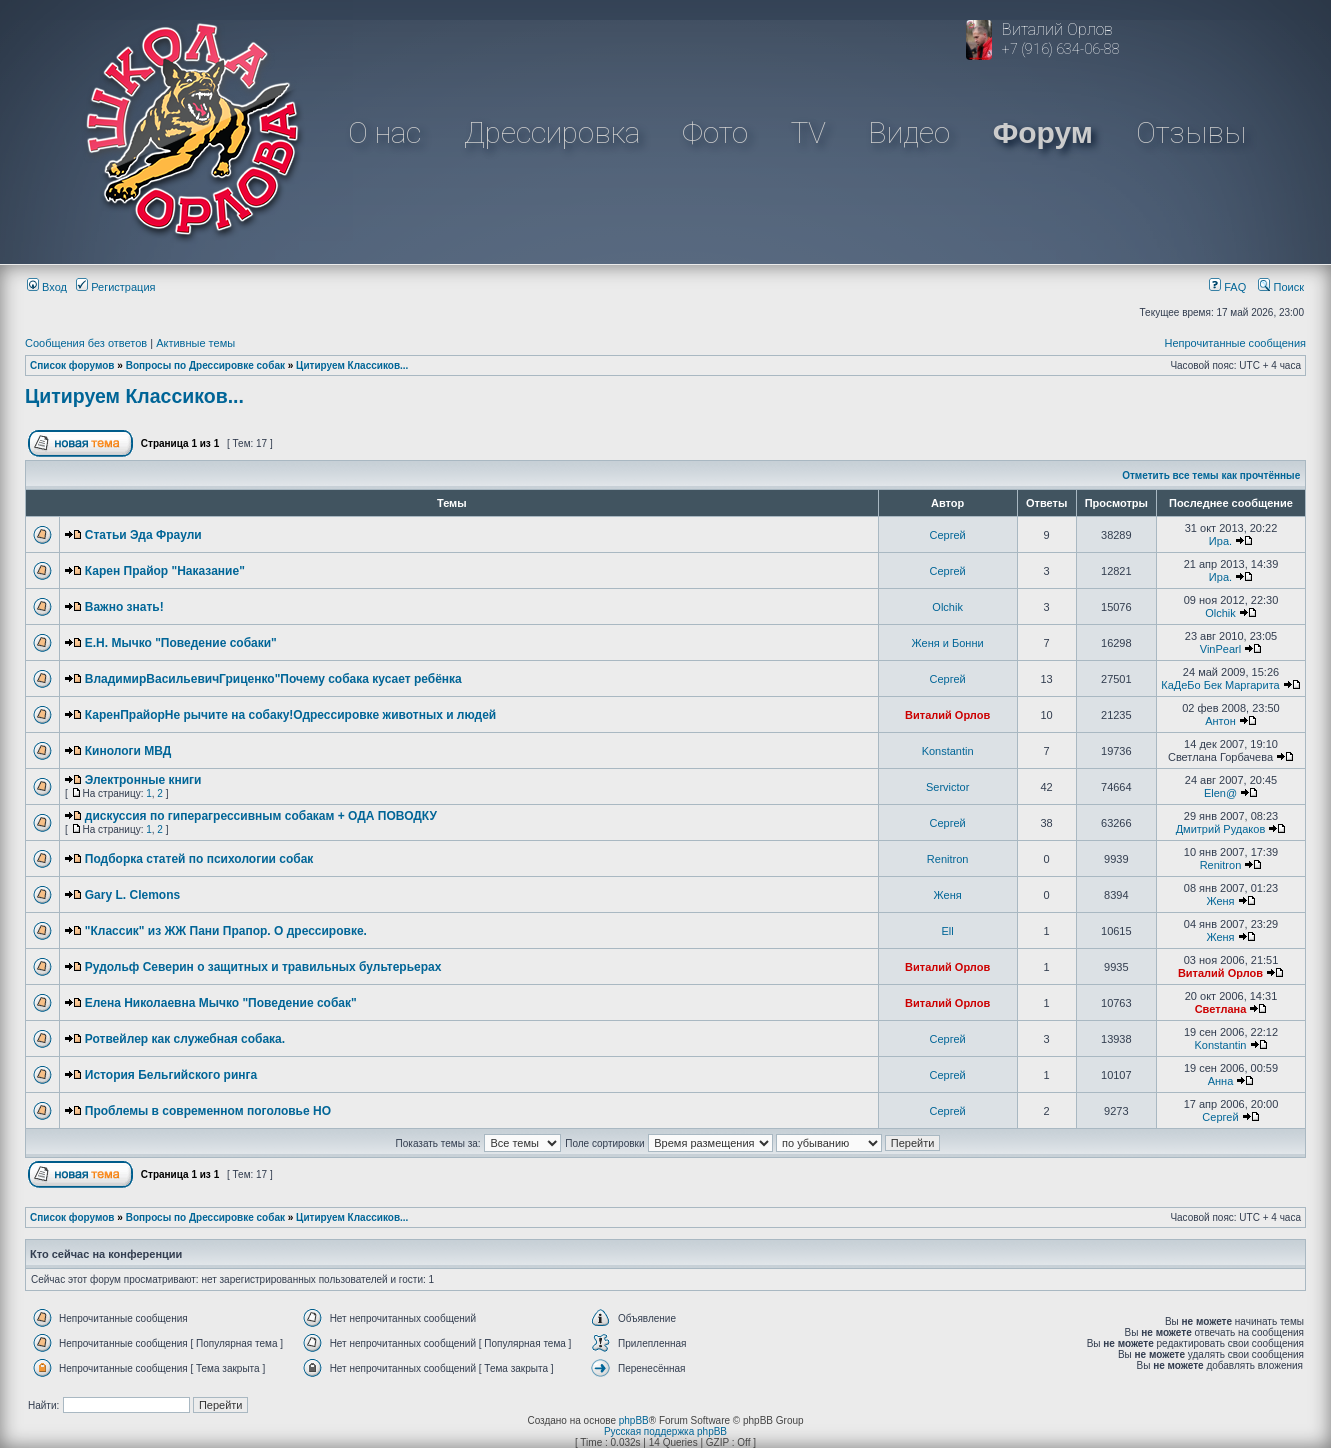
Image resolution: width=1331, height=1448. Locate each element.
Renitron (948, 859)
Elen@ (1220, 793)
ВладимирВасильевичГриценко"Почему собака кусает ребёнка (273, 679)
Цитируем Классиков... (352, 365)
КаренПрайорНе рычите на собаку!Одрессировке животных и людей (290, 715)
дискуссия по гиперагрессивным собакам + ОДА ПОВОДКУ (261, 816)
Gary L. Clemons (132, 895)
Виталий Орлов (947, 715)
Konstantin (948, 751)
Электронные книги (143, 780)
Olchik (947, 607)
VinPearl (1220, 649)
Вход (47, 287)
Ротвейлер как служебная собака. (185, 1039)
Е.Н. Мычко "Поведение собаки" (181, 643)
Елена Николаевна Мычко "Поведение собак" (221, 1003)
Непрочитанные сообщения (1235, 343)
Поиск (1281, 287)
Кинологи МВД (128, 751)
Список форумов (72, 365)
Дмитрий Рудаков (1221, 829)
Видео (909, 132)
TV (808, 132)
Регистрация (115, 287)
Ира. (1220, 541)
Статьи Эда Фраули (143, 535)
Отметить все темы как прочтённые (1211, 475)
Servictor (947, 787)
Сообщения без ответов (86, 343)
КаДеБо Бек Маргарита (1220, 685)
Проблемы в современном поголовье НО (208, 1111)
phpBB (634, 1420)
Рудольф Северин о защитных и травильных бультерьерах (263, 967)
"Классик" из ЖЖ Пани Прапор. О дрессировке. (226, 931)
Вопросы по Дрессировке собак (205, 365)
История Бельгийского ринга (171, 1075)
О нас (384, 132)
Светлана (1221, 1009)
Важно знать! (124, 607)
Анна (1221, 1081)
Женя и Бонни (948, 643)
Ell (948, 931)
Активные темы (195, 343)
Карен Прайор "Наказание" (165, 571)
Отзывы (1191, 132)
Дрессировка (552, 132)
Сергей (948, 535)
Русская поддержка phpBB (665, 1431)
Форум (1043, 132)
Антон (1220, 721)
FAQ (1227, 287)
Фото (715, 132)
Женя (948, 895)
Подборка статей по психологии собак (199, 859)
